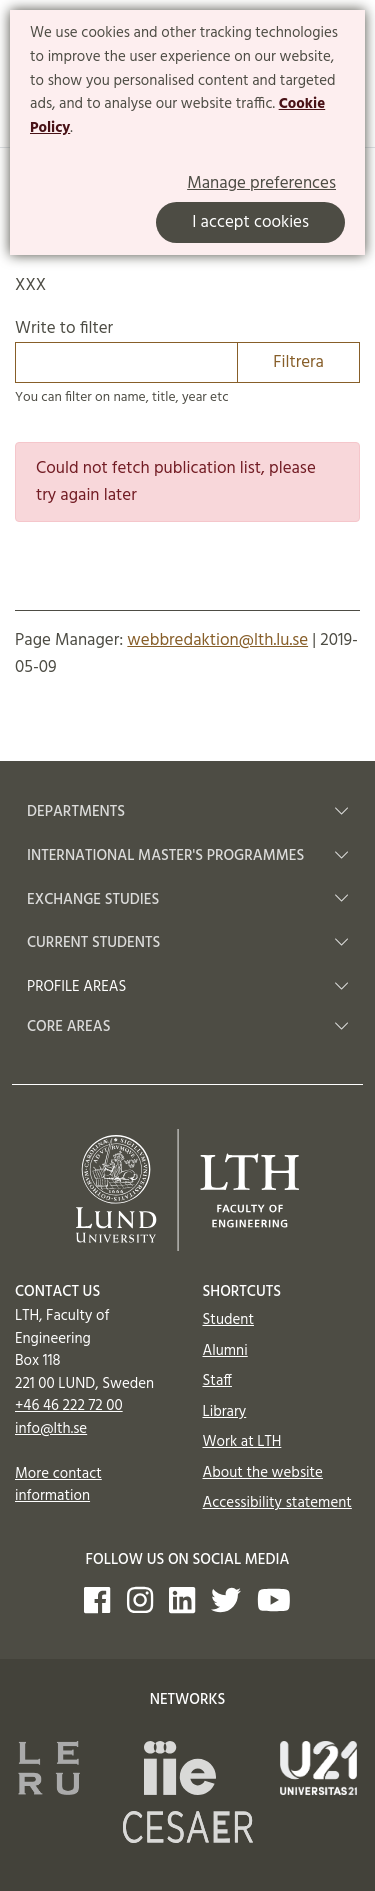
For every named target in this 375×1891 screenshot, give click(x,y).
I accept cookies (250, 222)
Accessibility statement (277, 1503)
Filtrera (298, 362)
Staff (217, 1381)
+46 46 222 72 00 (69, 1406)
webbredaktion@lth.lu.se (217, 640)
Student (228, 1320)
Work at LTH (242, 1442)
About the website (263, 1473)
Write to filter (187, 349)
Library (225, 1412)
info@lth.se (51, 1429)
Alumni (225, 1351)
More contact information (58, 1485)
